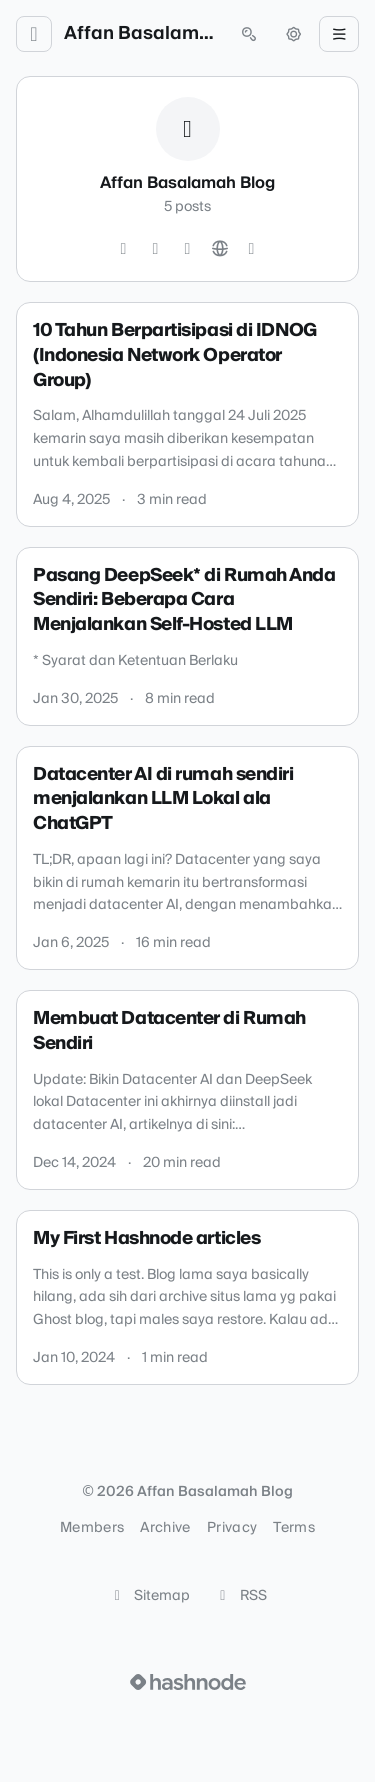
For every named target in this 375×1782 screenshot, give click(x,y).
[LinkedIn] (188, 249)
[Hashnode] (252, 249)
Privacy (232, 1528)
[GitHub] (156, 249)
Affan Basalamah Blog (141, 34)
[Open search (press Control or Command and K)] (249, 34)
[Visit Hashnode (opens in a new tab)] (188, 1682)
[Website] (220, 249)
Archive (165, 1528)
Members (92, 1528)
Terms (294, 1528)
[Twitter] (124, 249)
